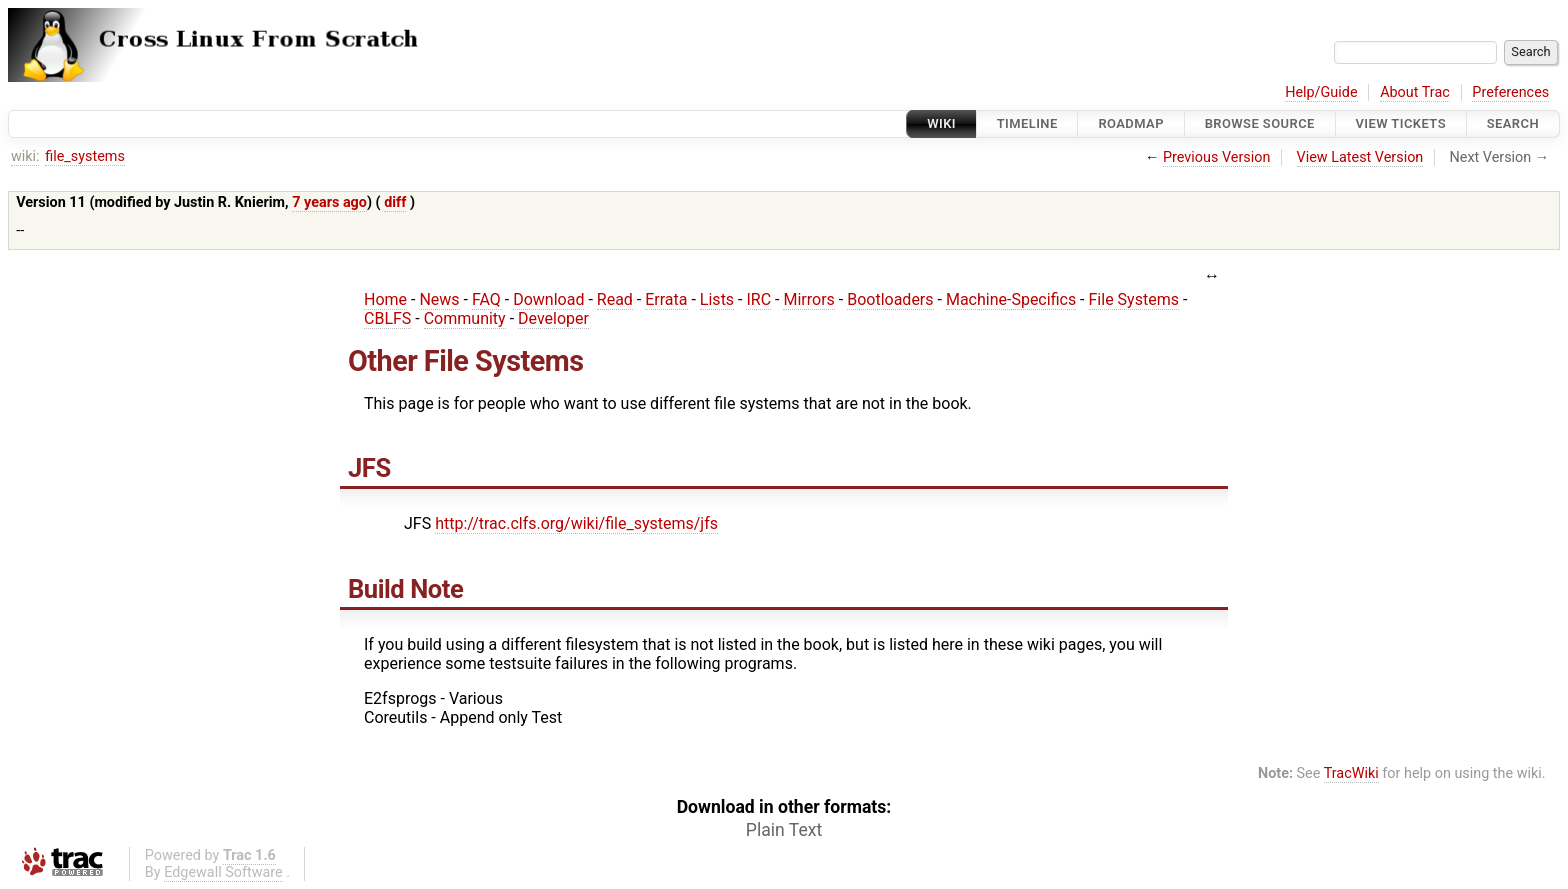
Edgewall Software (223, 872)
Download (548, 299)
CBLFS (387, 318)
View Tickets (1401, 123)
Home (385, 299)
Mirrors (808, 299)
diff (395, 202)
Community (465, 318)
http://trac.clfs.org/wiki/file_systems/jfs (576, 523)
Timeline (1027, 123)
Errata (666, 299)
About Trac (1415, 92)
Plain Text (784, 830)
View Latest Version (1360, 157)
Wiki (941, 123)
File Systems (1134, 299)
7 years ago (329, 202)
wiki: (25, 156)
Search (1513, 123)
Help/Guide (1321, 92)
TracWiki (1351, 773)
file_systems (85, 156)
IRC (758, 299)
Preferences (1510, 92)
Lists (717, 299)
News (439, 299)
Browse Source (1260, 123)
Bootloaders (890, 299)
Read (615, 299)
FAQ (486, 299)
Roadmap (1131, 123)
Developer (553, 318)
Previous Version (1216, 157)
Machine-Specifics (1011, 299)
